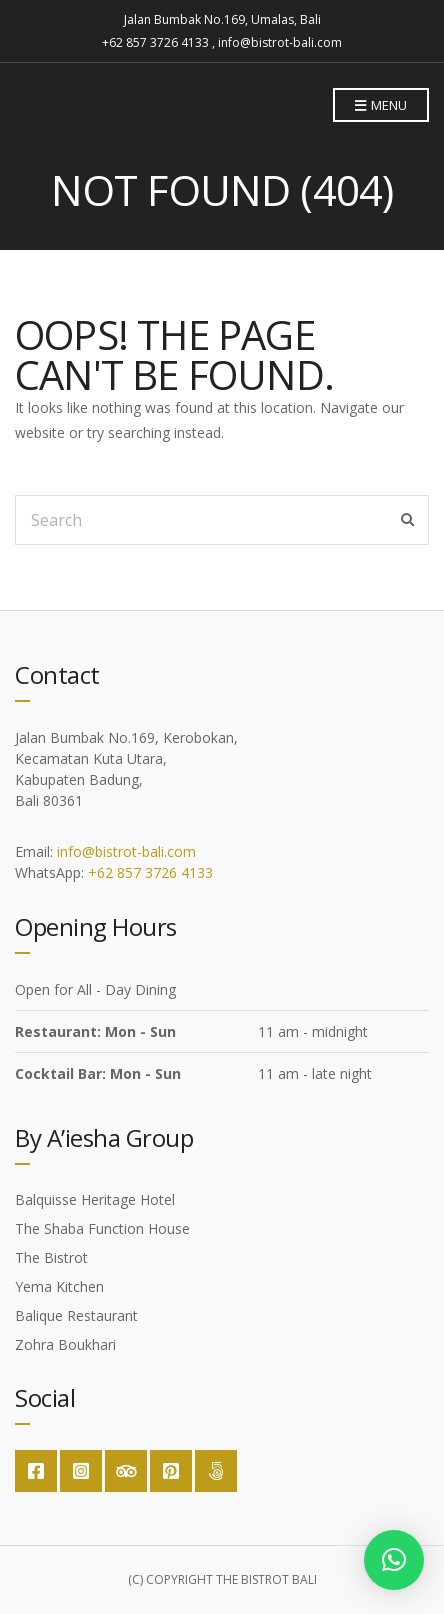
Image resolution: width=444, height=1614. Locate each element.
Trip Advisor (126, 1471)
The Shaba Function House (102, 1228)
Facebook (36, 1471)
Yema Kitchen (59, 1286)
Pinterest (171, 1471)
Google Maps (216, 1471)
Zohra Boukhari (65, 1344)
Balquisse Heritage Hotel (95, 1199)
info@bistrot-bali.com (126, 851)
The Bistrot (51, 1257)
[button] (394, 1560)
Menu (381, 106)
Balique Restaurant (76, 1315)
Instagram (81, 1471)
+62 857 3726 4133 (150, 872)
